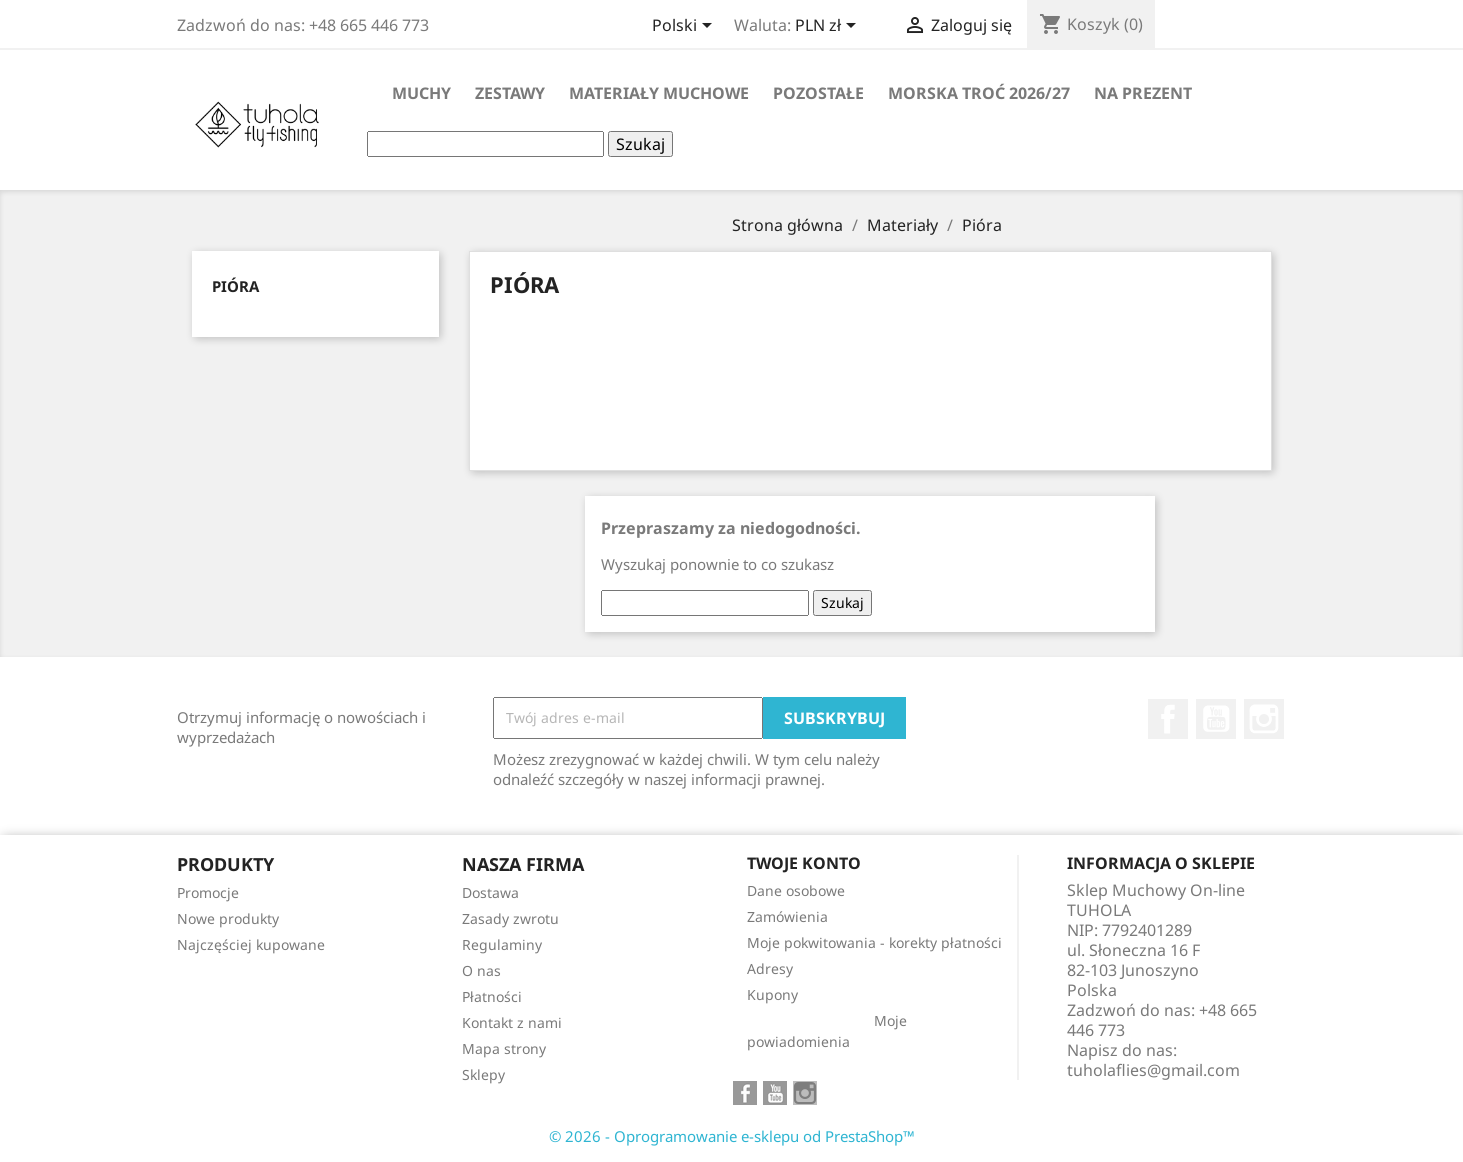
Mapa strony (504, 1048)
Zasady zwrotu (510, 918)
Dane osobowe (796, 890)
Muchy (421, 93)
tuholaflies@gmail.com (1153, 1070)
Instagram (1264, 719)
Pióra (235, 286)
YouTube (1216, 719)
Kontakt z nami (512, 1022)
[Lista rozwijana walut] (829, 27)
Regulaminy (502, 944)
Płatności (492, 996)
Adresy (770, 968)
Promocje (208, 892)
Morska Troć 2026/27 (979, 93)
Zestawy (510, 93)
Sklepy (483, 1074)
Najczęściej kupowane (251, 944)
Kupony (772, 994)
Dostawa (490, 892)
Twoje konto (804, 863)
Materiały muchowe (659, 93)
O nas (481, 970)
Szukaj (640, 144)
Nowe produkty (228, 918)
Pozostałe (818, 93)
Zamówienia (787, 916)
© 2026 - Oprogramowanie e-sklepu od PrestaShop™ (732, 1136)
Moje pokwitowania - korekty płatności (874, 942)
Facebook (1168, 719)
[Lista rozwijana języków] (685, 27)
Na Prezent (1143, 93)
